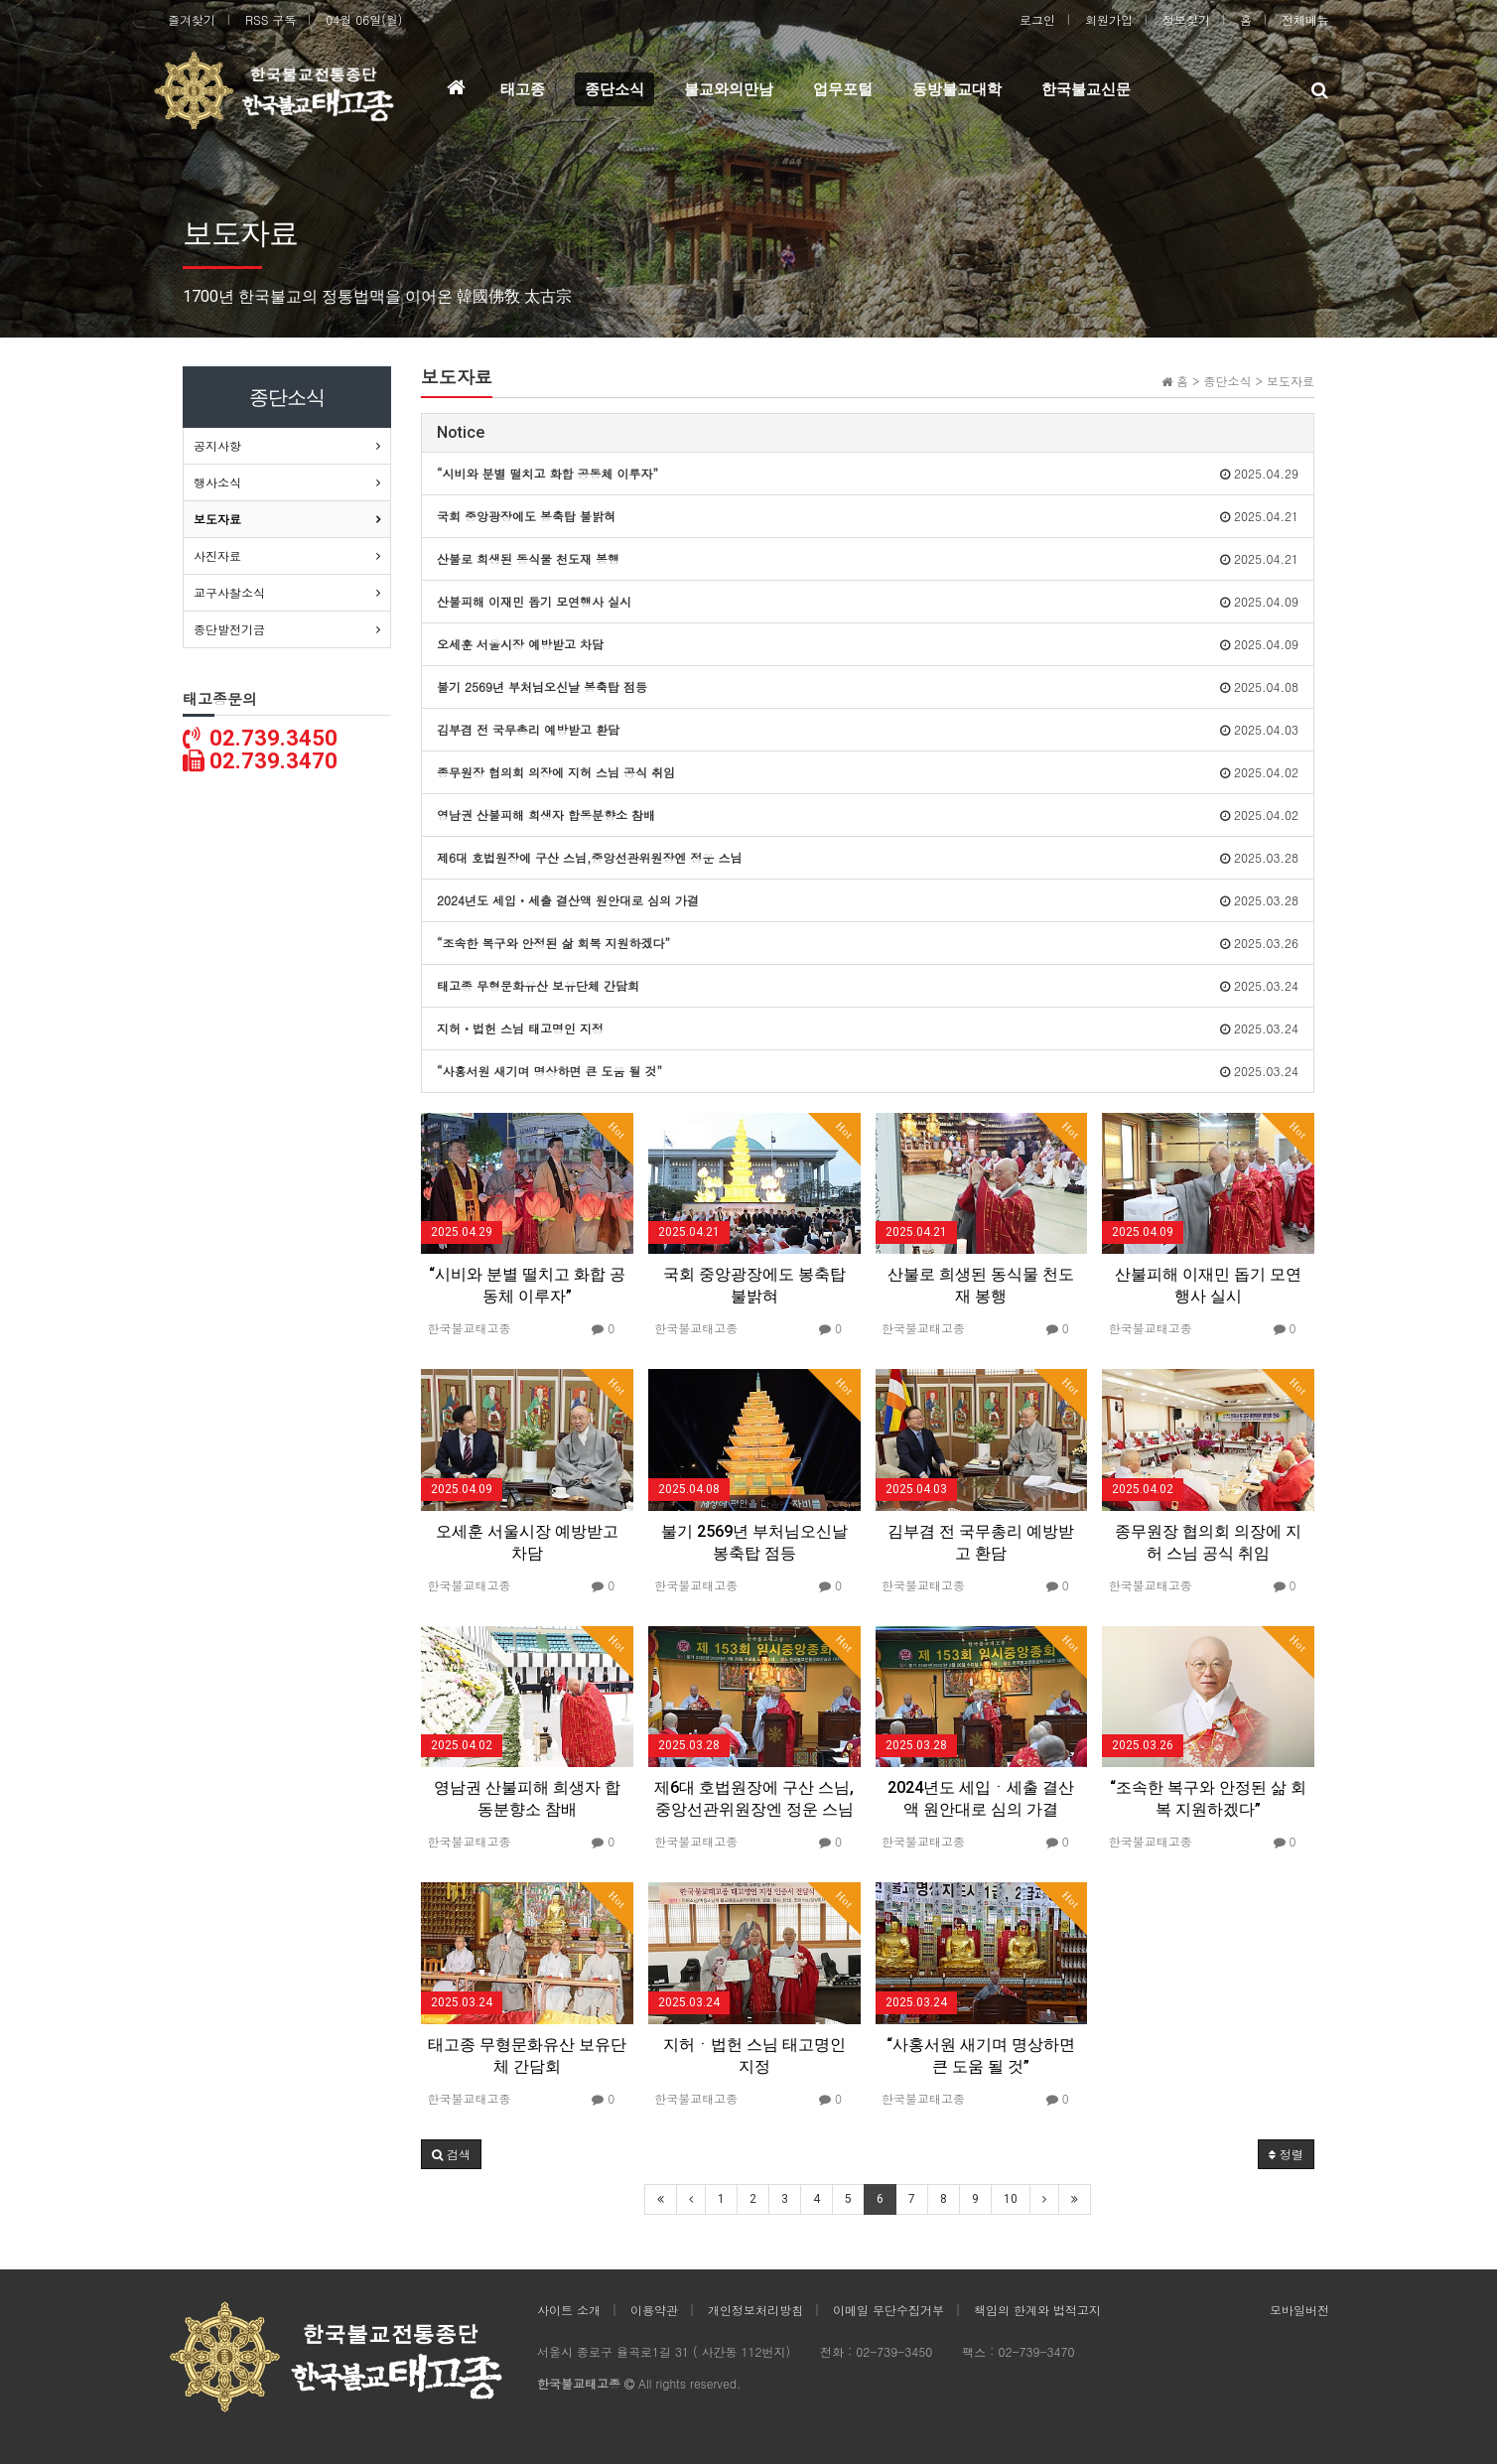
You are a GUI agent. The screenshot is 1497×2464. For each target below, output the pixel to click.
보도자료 (217, 518)
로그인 (1037, 19)
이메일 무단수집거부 (888, 2309)
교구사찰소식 (229, 592)
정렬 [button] (1286, 2153)
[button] (451, 2154)
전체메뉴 (1305, 19)
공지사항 (217, 445)
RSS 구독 (270, 19)
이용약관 (654, 2309)
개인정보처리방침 (755, 2309)
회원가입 (1109, 19)
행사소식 (217, 482)
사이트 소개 (569, 2309)
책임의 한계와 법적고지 (1037, 2309)
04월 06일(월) (364, 19)
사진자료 (217, 555)
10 (1011, 2199)
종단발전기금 (229, 628)
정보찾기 (1186, 19)
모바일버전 (1299, 2309)
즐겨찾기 (191, 19)
